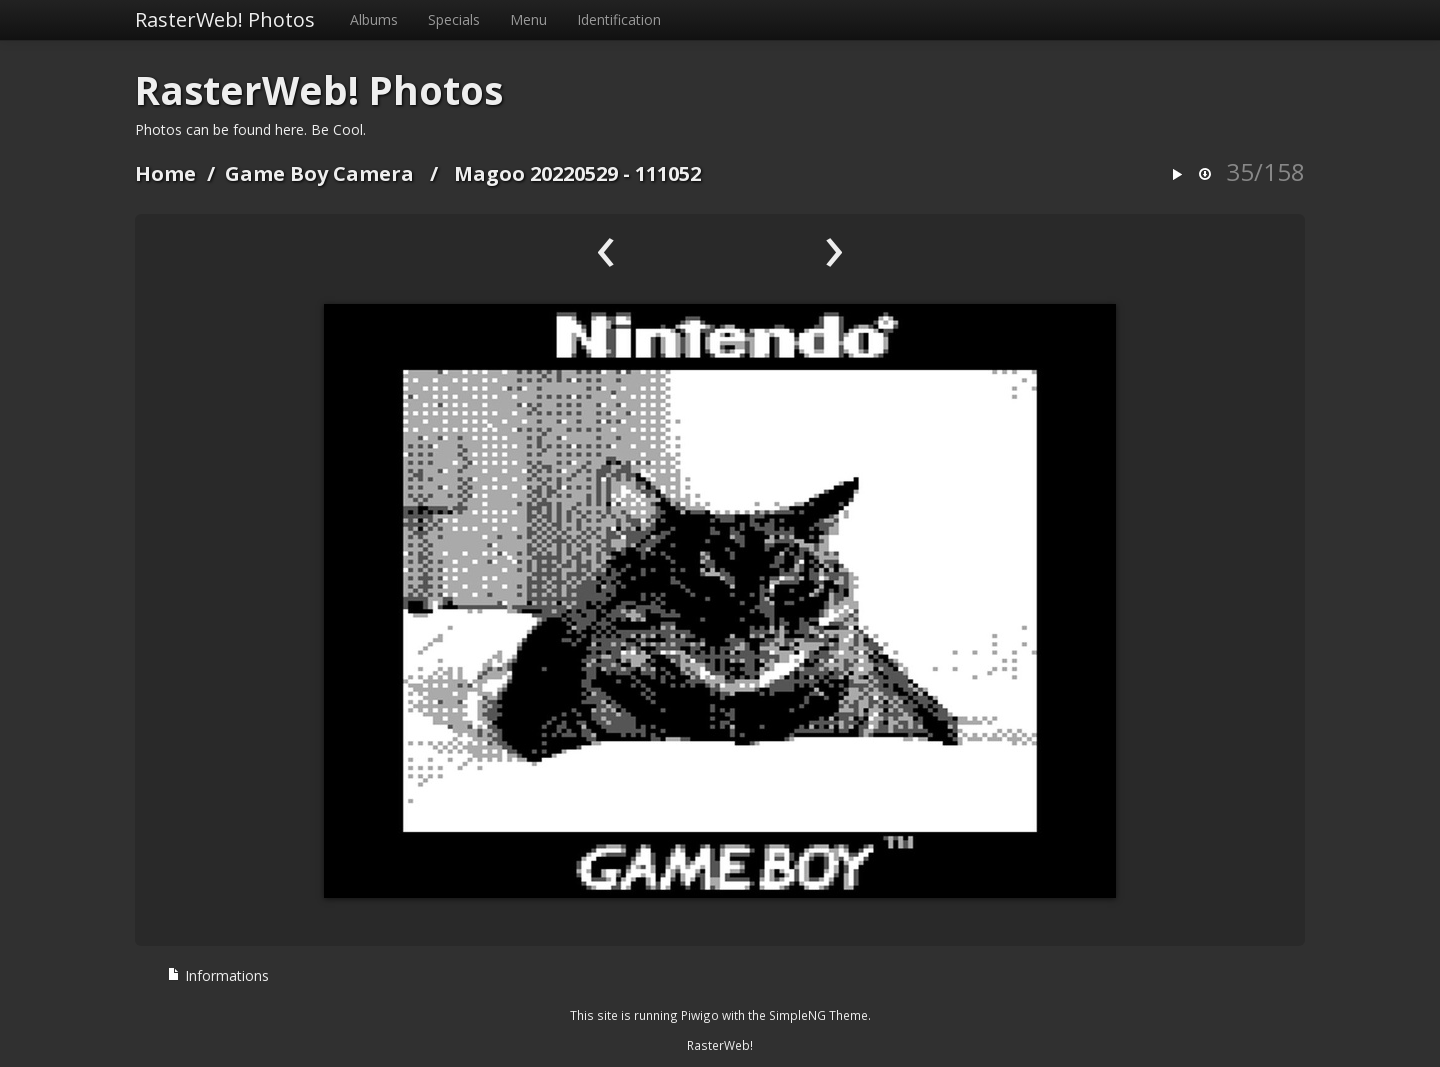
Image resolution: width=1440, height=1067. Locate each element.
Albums (374, 19)
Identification (619, 19)
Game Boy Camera (319, 173)
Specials (454, 19)
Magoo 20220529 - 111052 (577, 173)
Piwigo (700, 1015)
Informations (218, 975)
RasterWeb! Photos (225, 19)
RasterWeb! (720, 1045)
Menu (528, 19)
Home (165, 173)
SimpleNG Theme (818, 1015)
